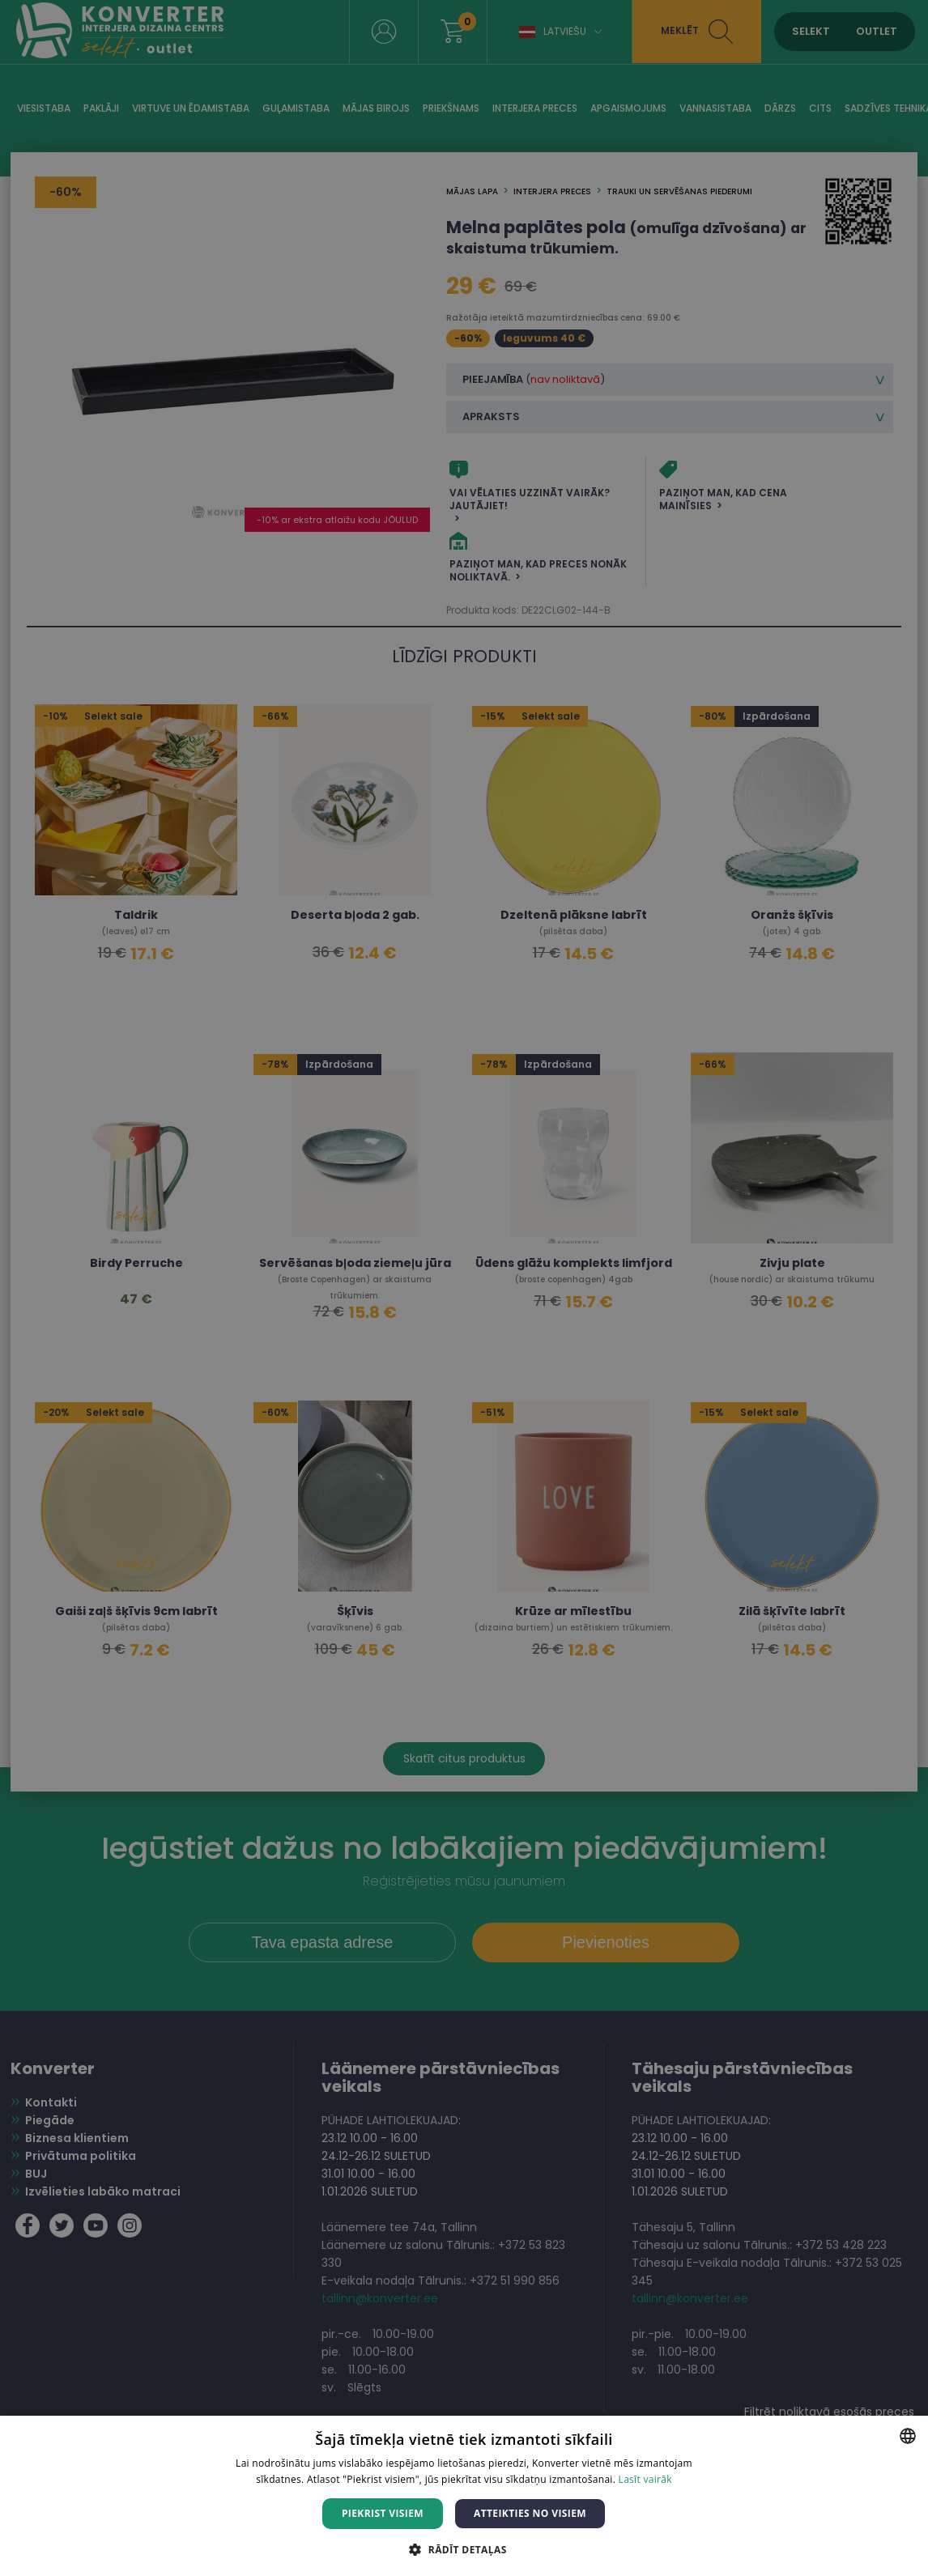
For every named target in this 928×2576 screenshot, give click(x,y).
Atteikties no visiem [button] (530, 2513)
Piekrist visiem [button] (383, 2513)
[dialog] (464, 1288)
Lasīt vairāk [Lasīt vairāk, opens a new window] (645, 2479)
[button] (463, 2549)
